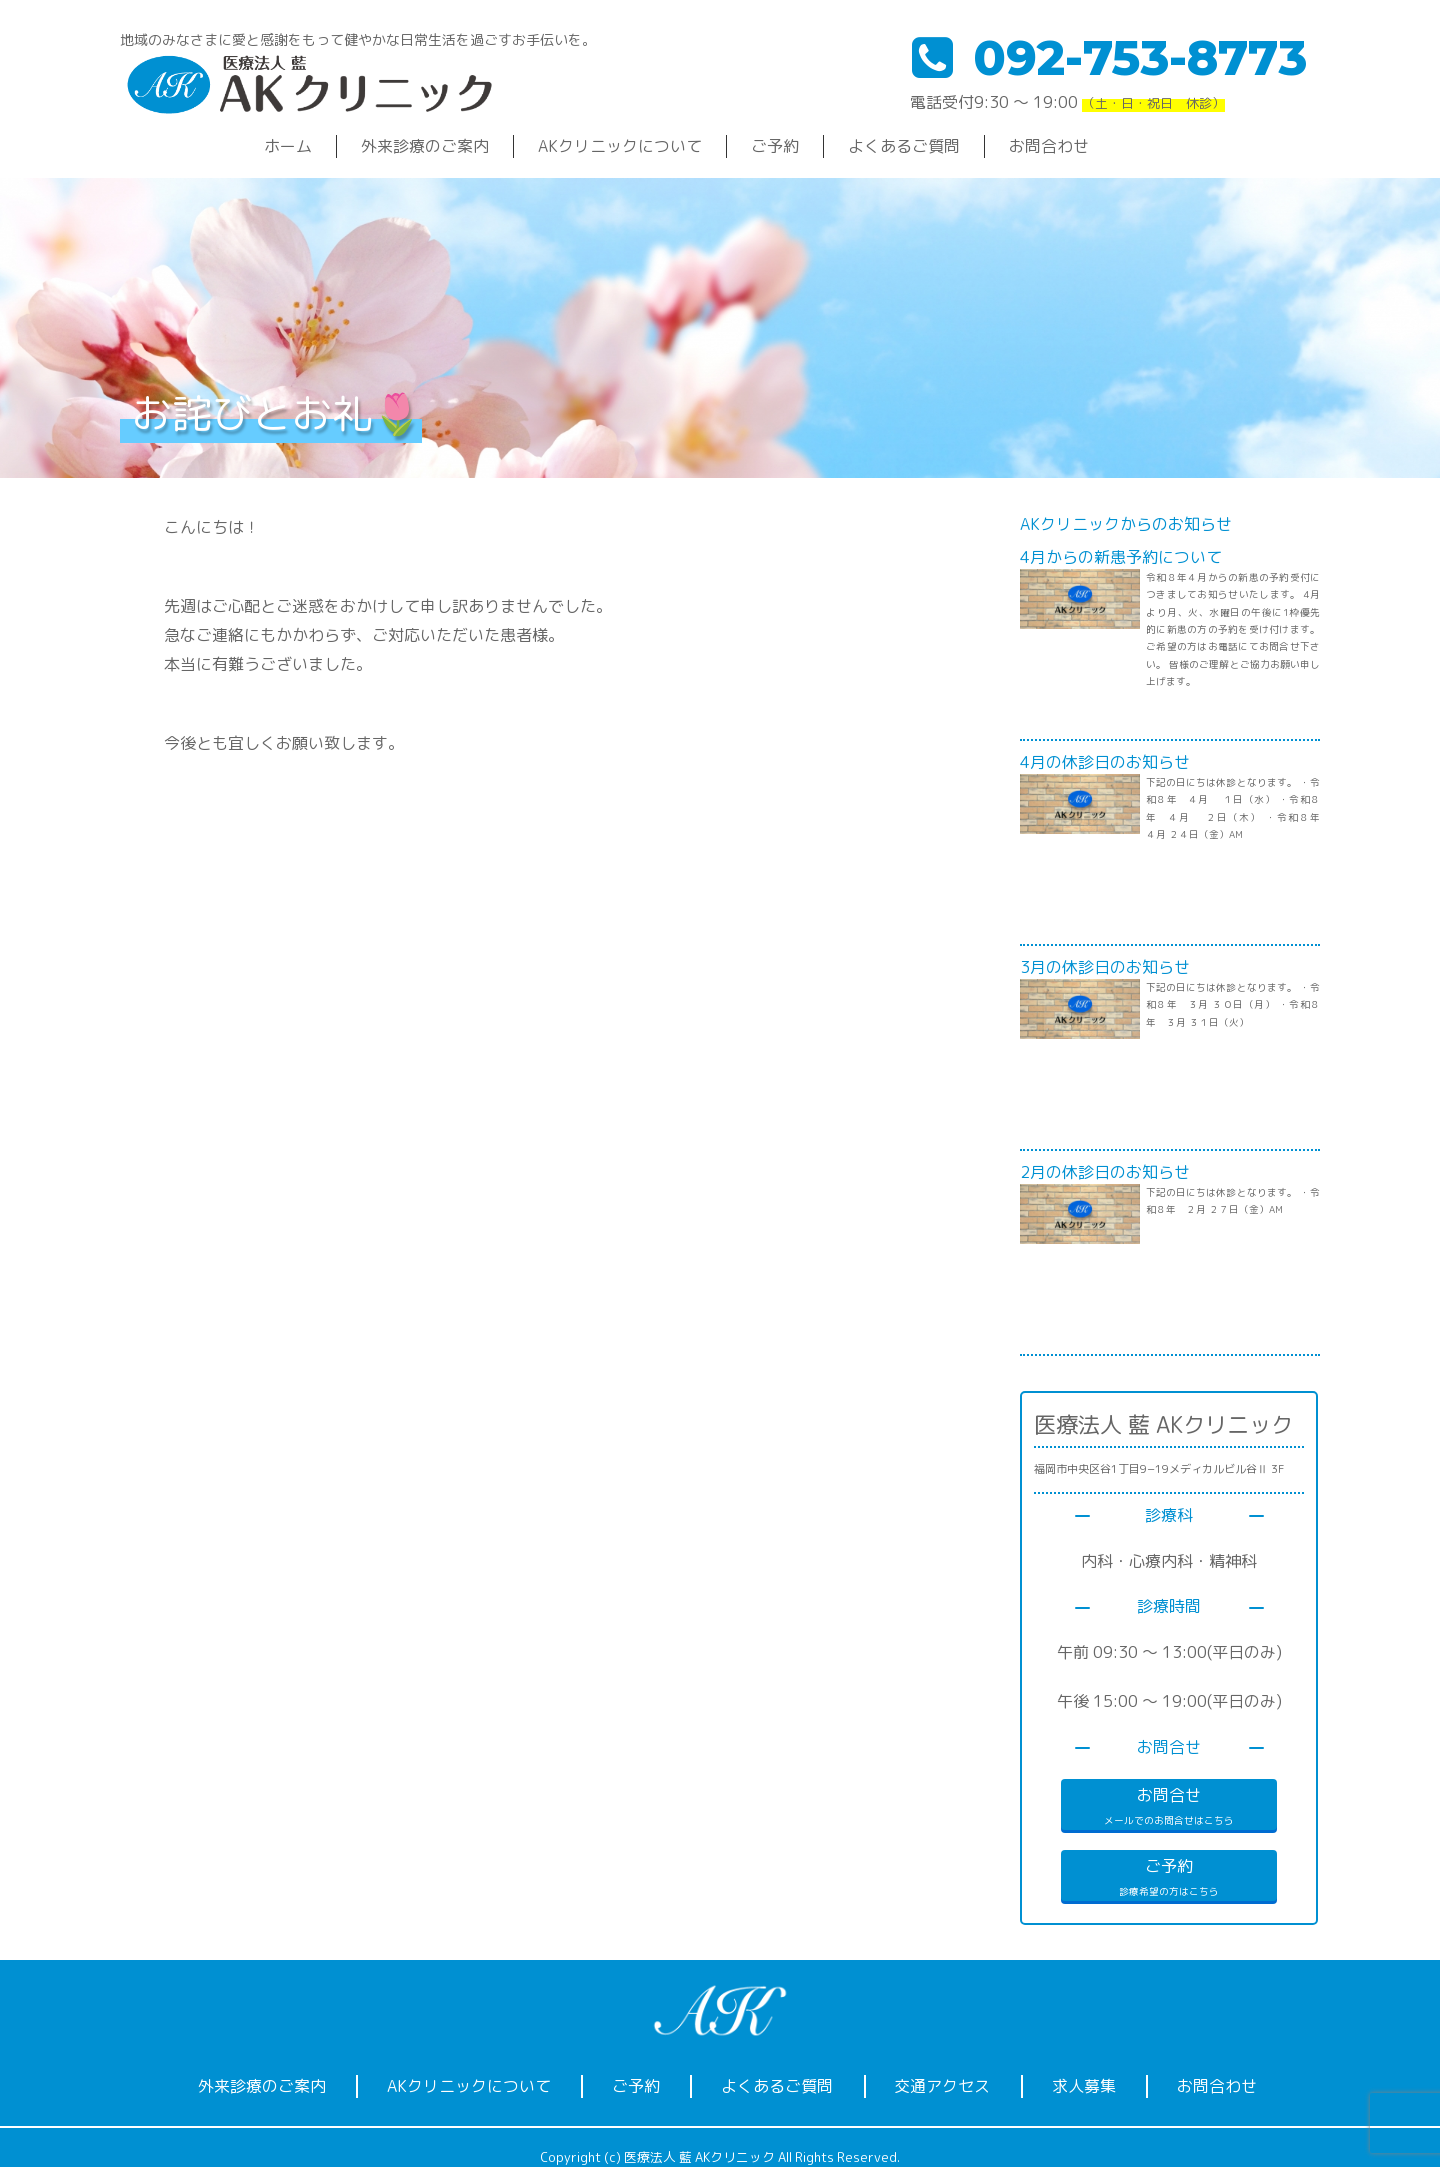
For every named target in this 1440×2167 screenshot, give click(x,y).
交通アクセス (942, 2086)
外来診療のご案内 (425, 146)
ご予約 (775, 146)
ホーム (288, 146)
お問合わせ (1049, 146)
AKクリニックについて (620, 146)
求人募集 (1084, 2086)
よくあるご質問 (904, 146)
